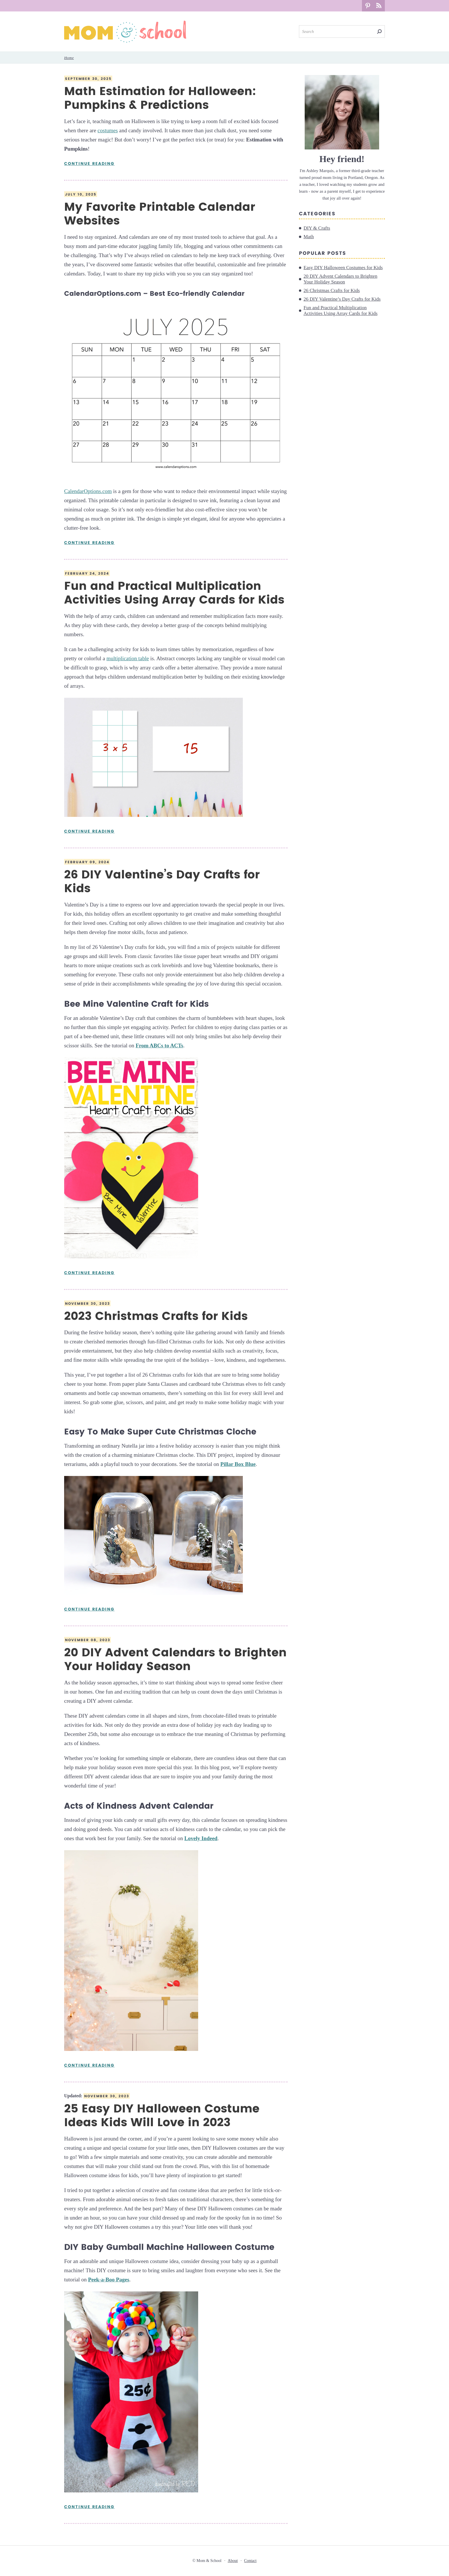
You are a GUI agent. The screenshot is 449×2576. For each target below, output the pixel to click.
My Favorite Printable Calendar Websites (159, 214)
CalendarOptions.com (88, 491)
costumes (108, 130)
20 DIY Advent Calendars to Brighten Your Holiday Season (175, 1659)
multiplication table (128, 658)
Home (69, 58)
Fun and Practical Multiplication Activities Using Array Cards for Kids (174, 593)
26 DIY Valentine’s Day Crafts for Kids (162, 882)
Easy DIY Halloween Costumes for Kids (343, 267)
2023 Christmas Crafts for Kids (156, 1316)
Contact (250, 2561)
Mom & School (125, 32)
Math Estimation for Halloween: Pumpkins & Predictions (160, 98)
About (233, 2561)
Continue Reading (89, 163)
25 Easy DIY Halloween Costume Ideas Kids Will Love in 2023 (161, 2116)
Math (309, 236)
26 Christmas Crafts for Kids (332, 290)
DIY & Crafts (317, 228)
